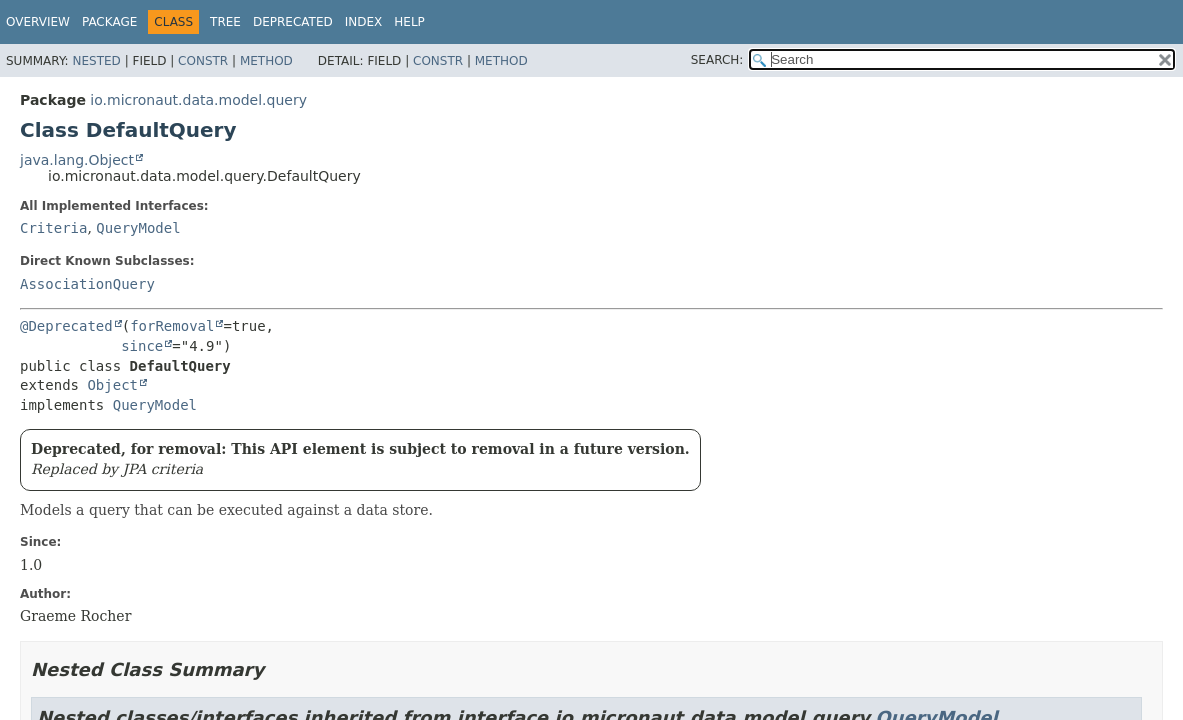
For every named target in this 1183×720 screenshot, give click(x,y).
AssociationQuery (87, 284)
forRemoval (172, 326)
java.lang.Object (77, 160)
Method (266, 61)
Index (364, 22)
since (142, 346)
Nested (96, 61)
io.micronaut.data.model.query (198, 100)
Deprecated (293, 22)
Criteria (53, 228)
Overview (38, 22)
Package (109, 22)
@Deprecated (66, 326)
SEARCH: (717, 60)
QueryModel (138, 228)
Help (409, 22)
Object (112, 385)
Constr (203, 61)
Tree (225, 22)
